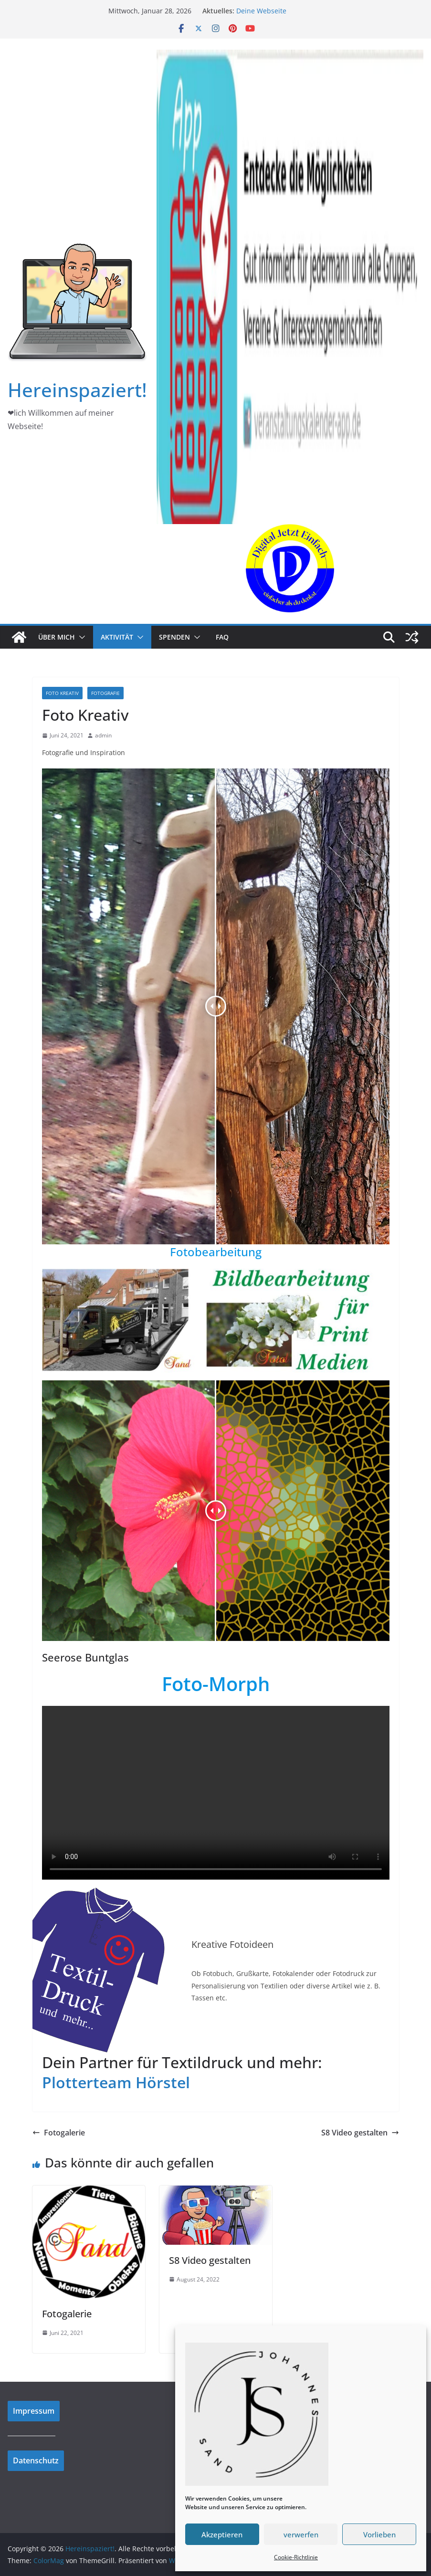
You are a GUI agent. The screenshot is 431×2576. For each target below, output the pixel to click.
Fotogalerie (58, 2132)
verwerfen (301, 2534)
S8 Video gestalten (360, 2132)
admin (103, 735)
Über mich (56, 636)
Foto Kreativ (62, 693)
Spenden (174, 636)
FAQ (222, 636)
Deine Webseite (261, 10)
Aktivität (117, 636)
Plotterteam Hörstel (116, 2082)
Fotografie (105, 693)
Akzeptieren (221, 2534)
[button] (80, 637)
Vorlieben (379, 2534)
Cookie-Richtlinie (296, 2557)
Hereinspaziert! (77, 390)
